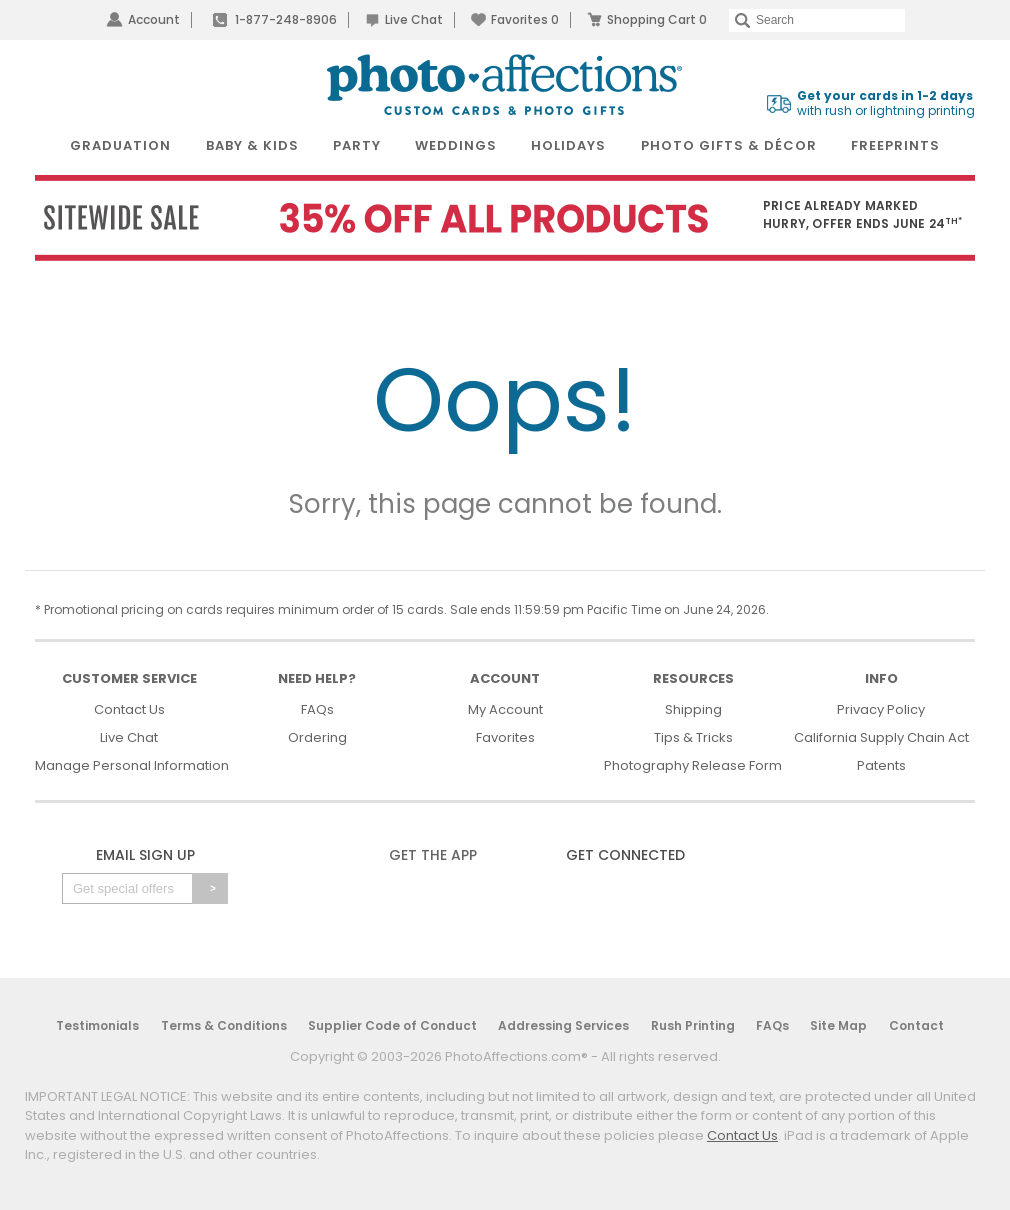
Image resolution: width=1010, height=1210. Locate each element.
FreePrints (895, 145)
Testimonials (97, 1025)
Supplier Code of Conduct (392, 1025)
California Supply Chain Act (881, 737)
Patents (881, 765)
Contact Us (129, 709)
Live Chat (414, 19)
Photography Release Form (693, 765)
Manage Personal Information (132, 765)
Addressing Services (563, 1025)
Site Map (838, 1025)
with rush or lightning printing (886, 103)
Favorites (525, 19)
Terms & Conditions (224, 1025)
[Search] (817, 20)
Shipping (693, 709)
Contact (916, 1025)
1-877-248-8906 (286, 19)
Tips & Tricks (693, 737)
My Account (505, 709)
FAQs (317, 709)
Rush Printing (693, 1025)
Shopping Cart (657, 19)
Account (154, 19)
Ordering (317, 737)
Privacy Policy (881, 709)
